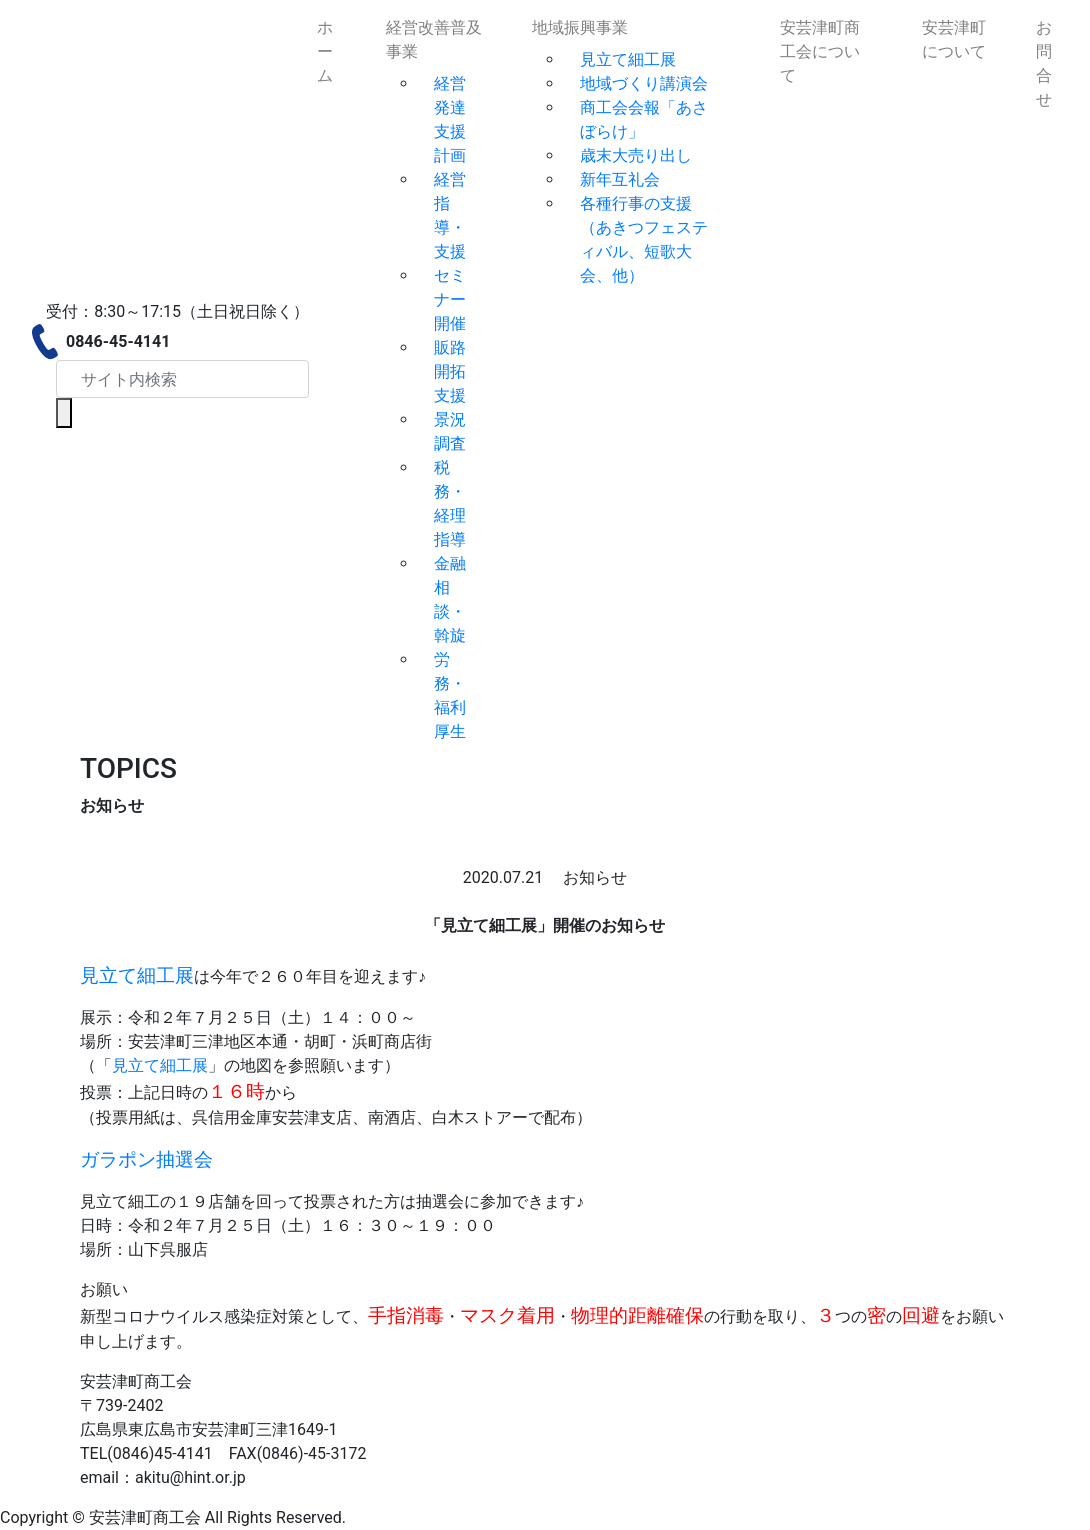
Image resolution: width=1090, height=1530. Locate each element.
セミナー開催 (450, 299)
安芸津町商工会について (820, 51)
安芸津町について (954, 39)
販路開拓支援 (450, 371)
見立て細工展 (628, 59)
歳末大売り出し (636, 155)
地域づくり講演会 (644, 83)
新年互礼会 (620, 179)
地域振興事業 (580, 27)
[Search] (182, 379)
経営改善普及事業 (434, 39)
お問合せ (1044, 63)
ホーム (325, 51)
